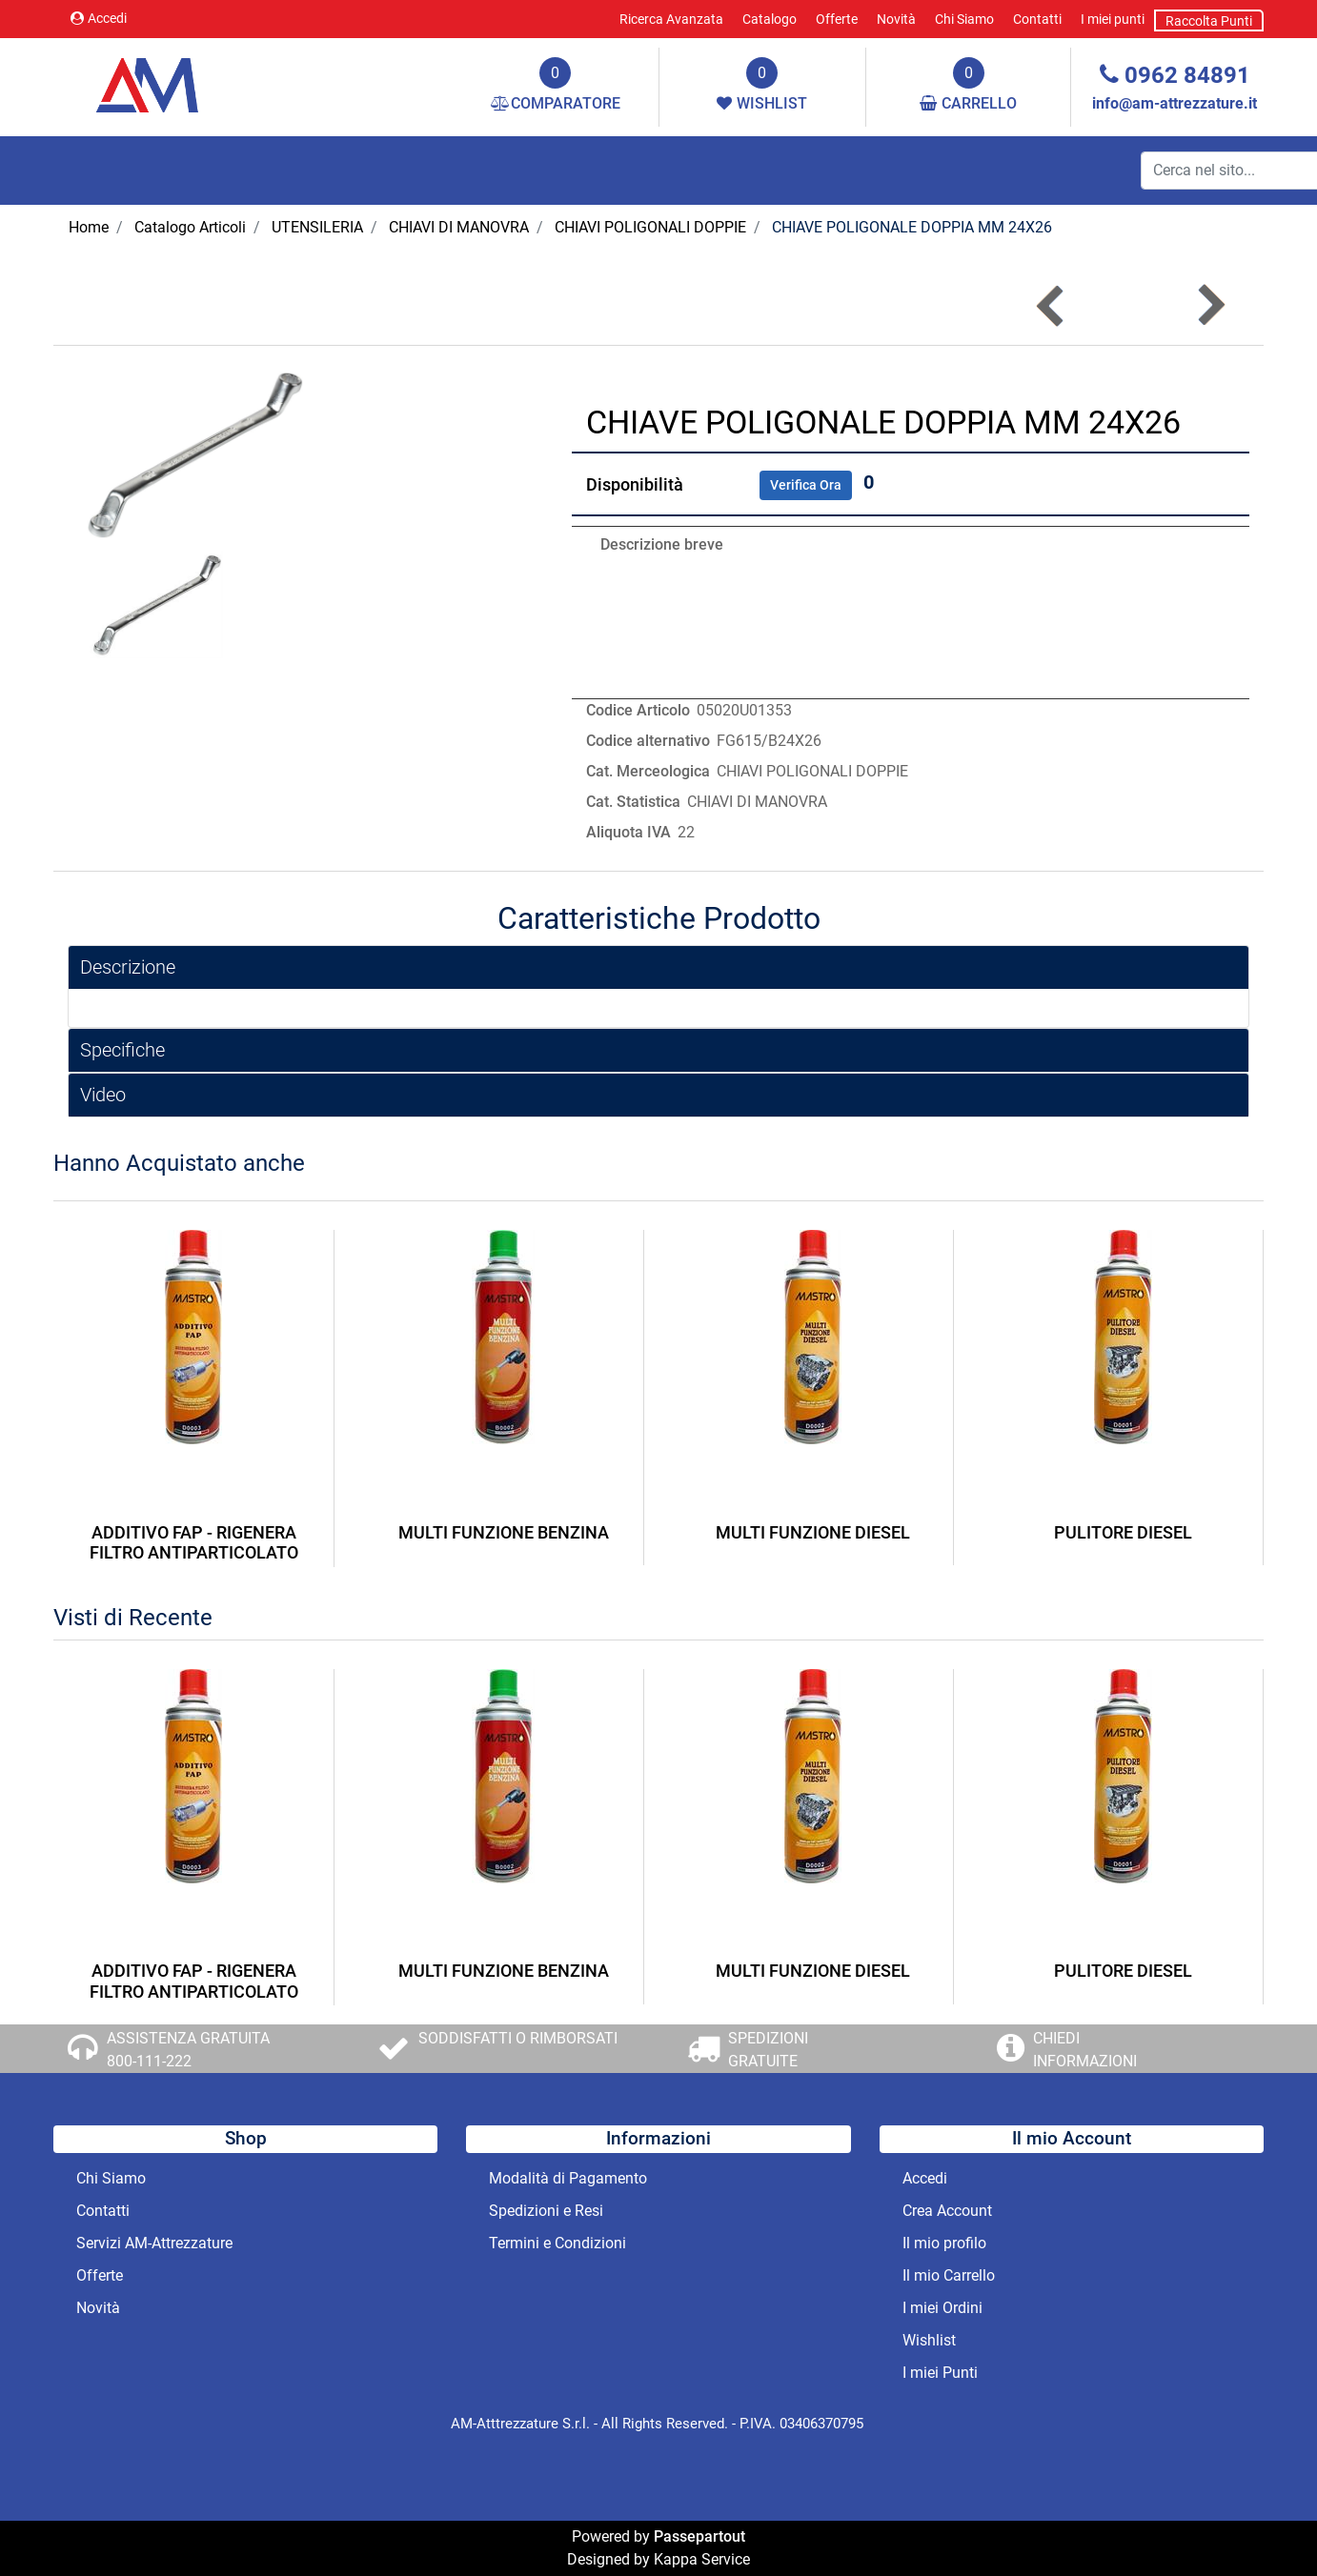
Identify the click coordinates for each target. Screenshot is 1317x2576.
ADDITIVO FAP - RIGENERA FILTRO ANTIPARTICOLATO (194, 1542)
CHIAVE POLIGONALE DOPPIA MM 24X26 (912, 227)
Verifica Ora (805, 485)
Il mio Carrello (948, 2275)
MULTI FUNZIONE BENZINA (503, 1532)
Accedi (99, 18)
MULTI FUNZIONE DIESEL (813, 1532)
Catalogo (769, 19)
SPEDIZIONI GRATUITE (768, 2049)
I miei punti (1113, 19)
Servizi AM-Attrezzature (154, 2243)
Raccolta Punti (1208, 21)
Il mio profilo (944, 2243)
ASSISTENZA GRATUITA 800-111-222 (188, 2049)
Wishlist (929, 2340)
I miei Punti (940, 2373)
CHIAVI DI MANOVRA (459, 227)
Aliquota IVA (628, 832)
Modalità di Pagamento (568, 2178)
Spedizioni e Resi (546, 2211)
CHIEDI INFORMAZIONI (1085, 2049)
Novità (896, 19)
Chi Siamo (964, 19)
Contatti (1037, 19)
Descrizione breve (661, 544)
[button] (1209, 305)
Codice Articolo (638, 710)
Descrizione (127, 967)
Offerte (837, 19)
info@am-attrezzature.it (1174, 103)
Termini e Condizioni (557, 2243)
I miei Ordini (942, 2308)
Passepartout (699, 2536)
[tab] (658, 967)
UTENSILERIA (317, 227)
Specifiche (122, 1049)
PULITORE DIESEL (1123, 1532)
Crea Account (947, 2211)
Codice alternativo (648, 741)
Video (103, 1094)
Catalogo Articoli (190, 227)
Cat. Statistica (633, 802)
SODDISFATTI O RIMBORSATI (518, 2038)
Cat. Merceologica (648, 771)
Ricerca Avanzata (671, 19)
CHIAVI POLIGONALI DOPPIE (650, 227)
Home (89, 227)
